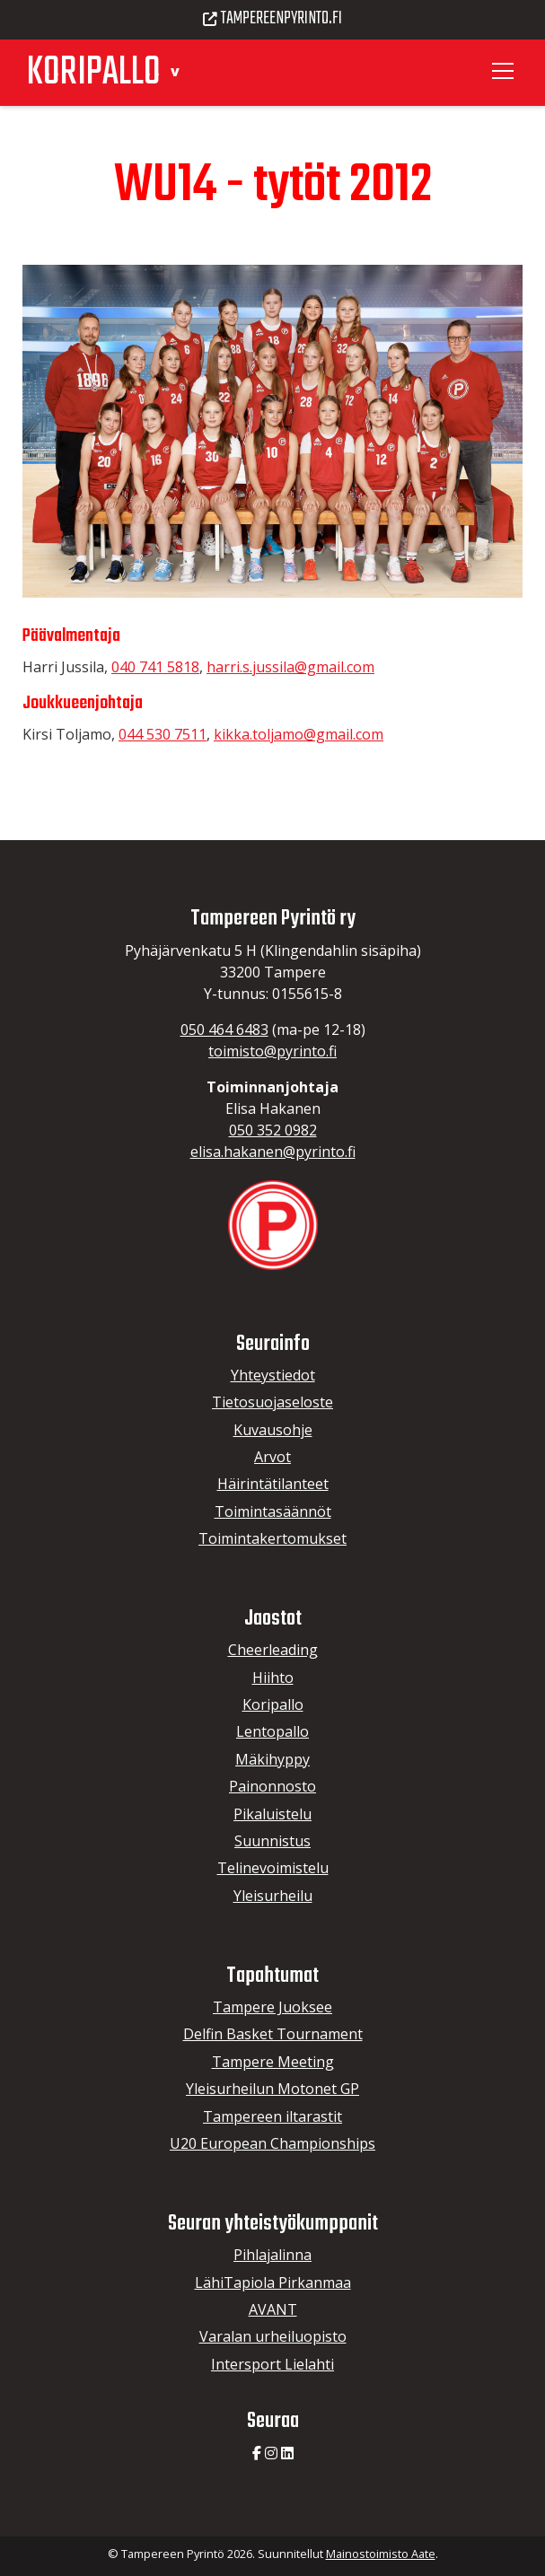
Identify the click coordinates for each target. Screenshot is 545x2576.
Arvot (272, 1457)
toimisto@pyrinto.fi (272, 1051)
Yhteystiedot (273, 1375)
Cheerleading (273, 1650)
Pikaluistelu (272, 1814)
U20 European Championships (272, 2143)
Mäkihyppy (272, 1759)
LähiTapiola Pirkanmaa (273, 2282)
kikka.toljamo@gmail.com (298, 734)
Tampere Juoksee (272, 2007)
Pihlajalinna (272, 2255)
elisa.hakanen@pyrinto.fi (273, 1151)
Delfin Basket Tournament (273, 2034)
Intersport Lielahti (272, 2364)
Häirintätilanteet (273, 1484)
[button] (174, 70)
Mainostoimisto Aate (380, 2553)
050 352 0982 (273, 1130)
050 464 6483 (224, 1029)
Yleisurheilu (272, 1896)
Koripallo (272, 1704)
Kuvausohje (272, 1430)
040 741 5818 (155, 667)
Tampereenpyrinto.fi (273, 18)
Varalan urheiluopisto (273, 2336)
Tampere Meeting (273, 2062)
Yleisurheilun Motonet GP (272, 2088)
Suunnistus (272, 1841)
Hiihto (273, 1677)
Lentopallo (272, 1731)
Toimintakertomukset (272, 1538)
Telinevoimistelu (273, 1868)
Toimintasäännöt (273, 1511)
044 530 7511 (163, 734)
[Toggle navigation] (505, 71)
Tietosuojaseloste (272, 1402)
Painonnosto (272, 1786)
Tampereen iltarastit (272, 2116)
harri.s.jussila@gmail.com (290, 667)
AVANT (273, 2309)
